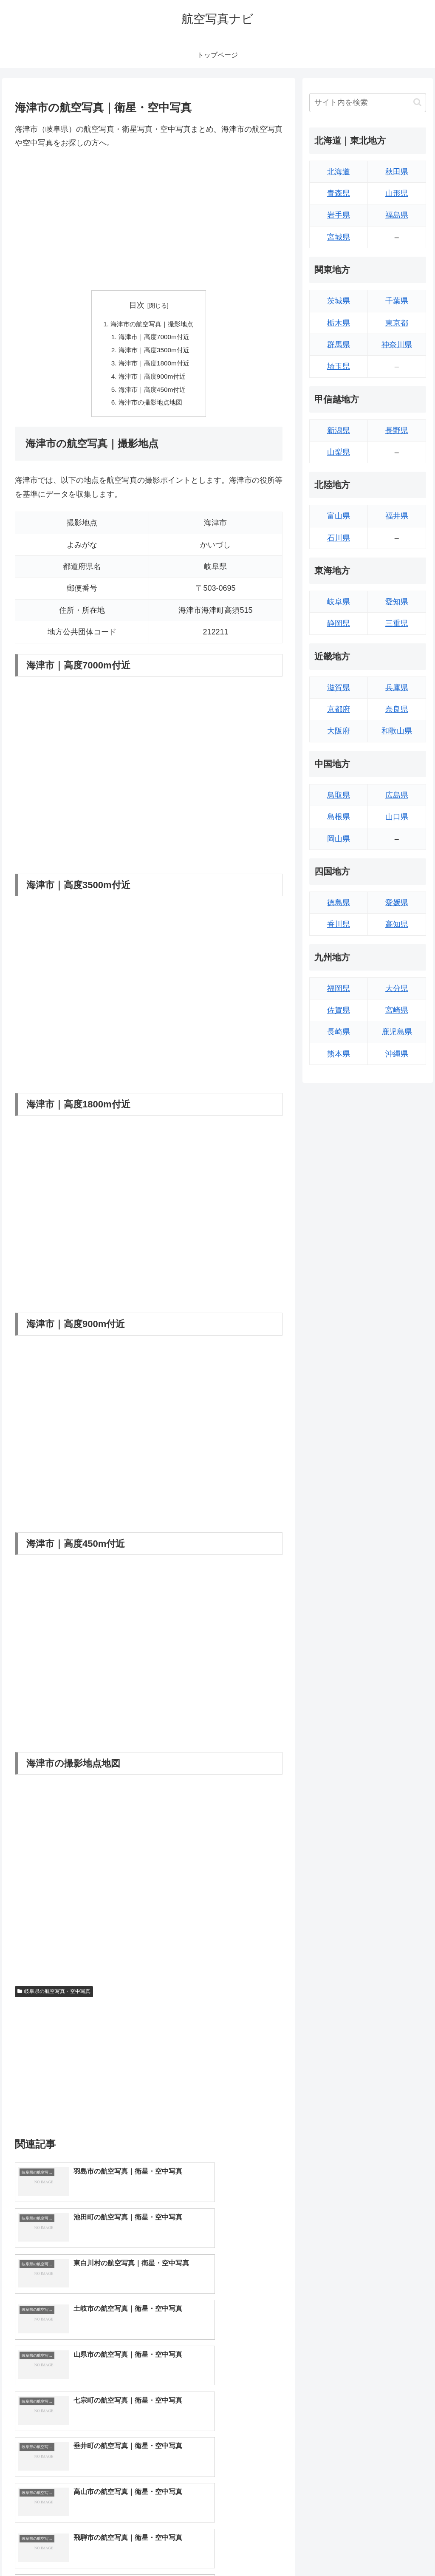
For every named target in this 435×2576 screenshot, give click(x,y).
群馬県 (338, 344)
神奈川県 (396, 344)
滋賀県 (338, 687)
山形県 (396, 193)
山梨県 (338, 452)
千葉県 (396, 301)
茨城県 (338, 301)
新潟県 (338, 430)
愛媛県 (396, 902)
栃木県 (338, 323)
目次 (136, 305)
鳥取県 (338, 795)
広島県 (396, 795)
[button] (417, 102)
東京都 (396, 323)
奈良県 (396, 709)
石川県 (338, 538)
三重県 (396, 623)
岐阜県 (338, 601)
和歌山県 (396, 731)
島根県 (338, 816)
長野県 (396, 430)
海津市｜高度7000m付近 (154, 338)
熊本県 (338, 1054)
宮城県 (338, 237)
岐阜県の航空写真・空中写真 (53, 1996)
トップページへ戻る (332, 2549)
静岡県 (338, 623)
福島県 (396, 215)
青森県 (338, 193)
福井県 (396, 516)
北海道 (338, 171)
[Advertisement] (148, 220)
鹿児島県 (396, 1032)
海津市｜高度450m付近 (152, 393)
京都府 (338, 709)
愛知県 (396, 601)
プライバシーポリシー (397, 2549)
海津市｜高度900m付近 (152, 379)
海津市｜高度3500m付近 (154, 352)
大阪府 (338, 731)
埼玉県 (338, 366)
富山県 (338, 516)
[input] (367, 102)
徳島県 (338, 902)
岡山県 (338, 839)
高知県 (396, 924)
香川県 (338, 924)
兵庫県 (396, 687)
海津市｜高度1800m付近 (154, 365)
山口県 (396, 816)
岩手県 (338, 215)
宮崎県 (396, 1010)
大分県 (396, 988)
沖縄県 (396, 1054)
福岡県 (338, 988)
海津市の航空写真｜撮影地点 (152, 324)
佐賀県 (338, 1010)
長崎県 (338, 1032)
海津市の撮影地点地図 (150, 407)
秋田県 (396, 171)
